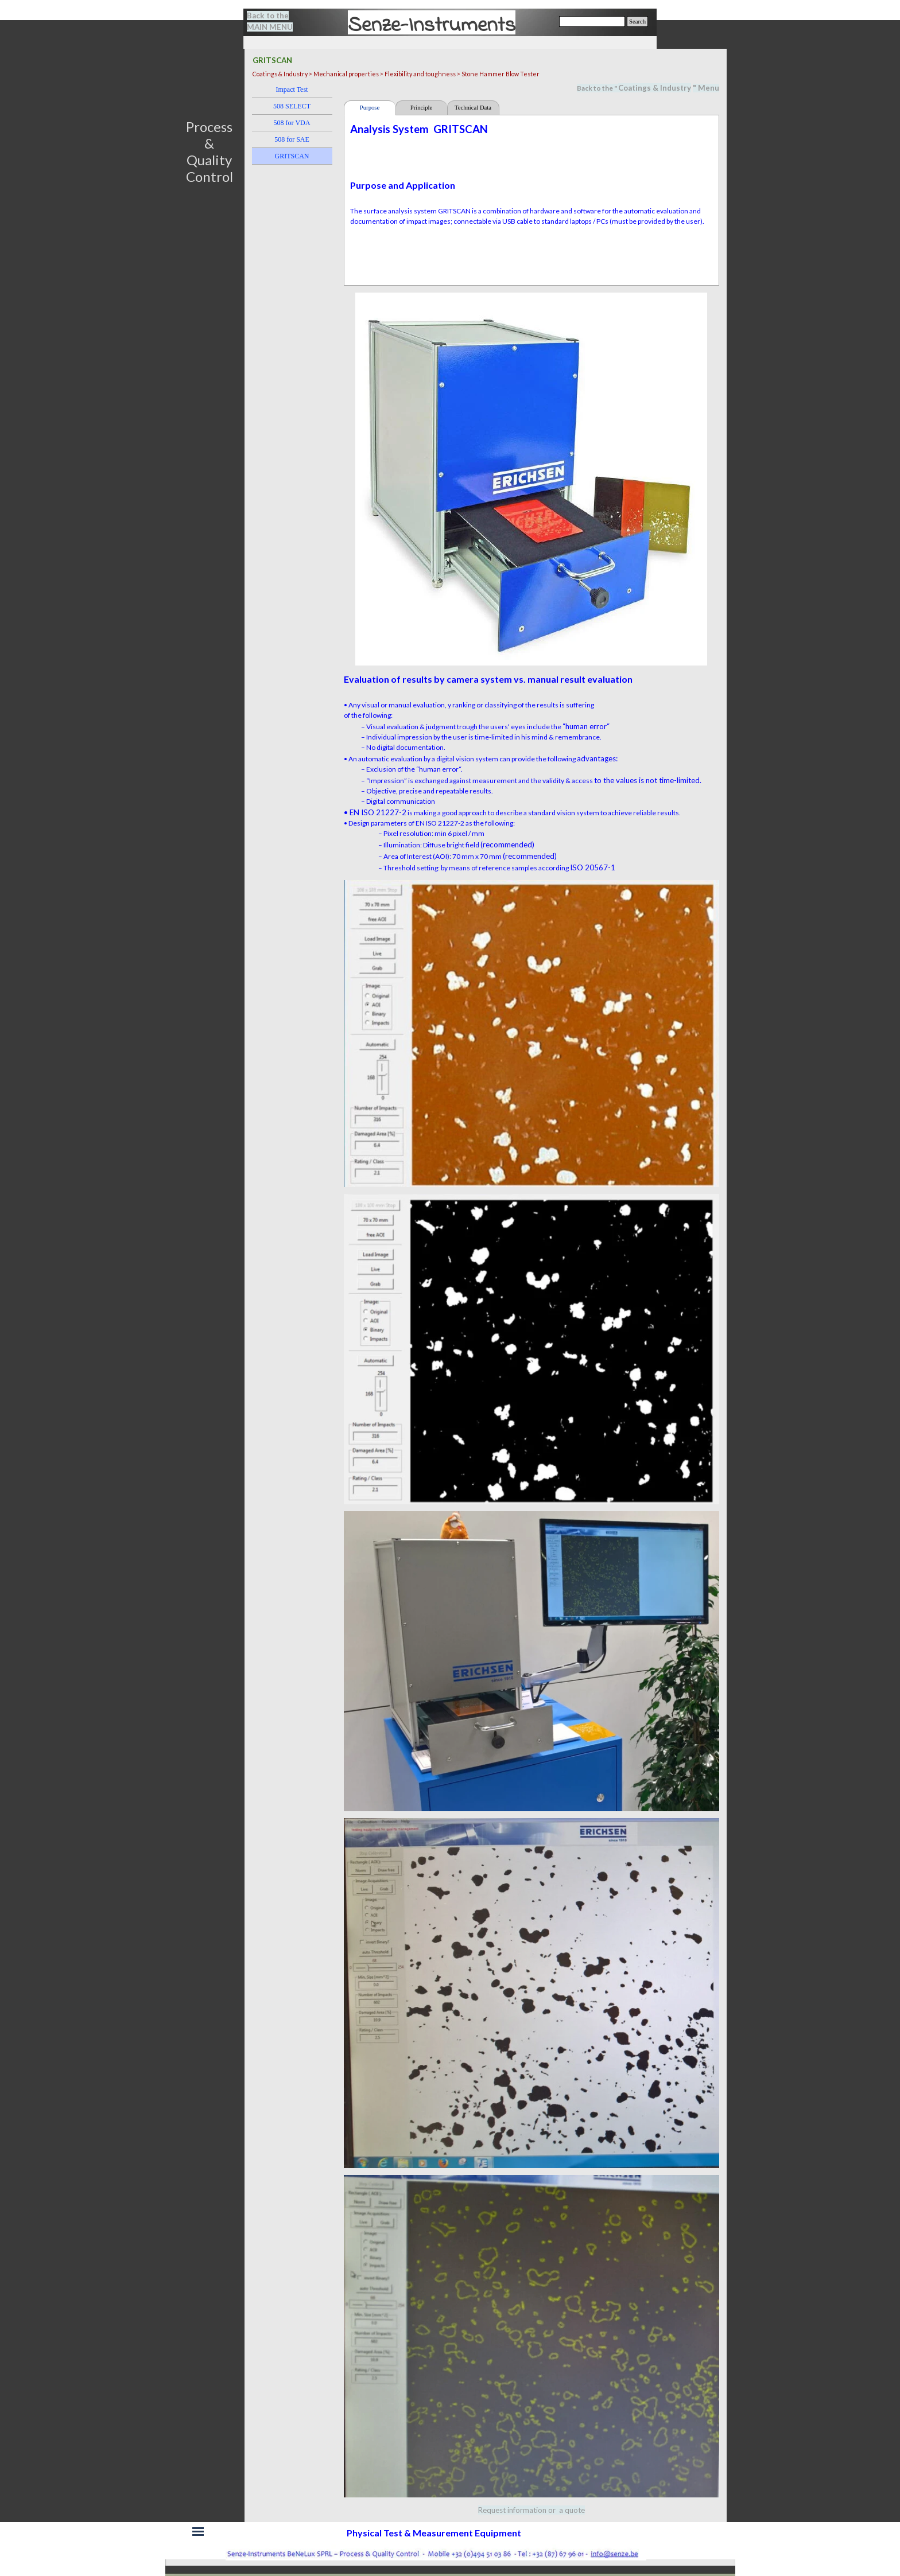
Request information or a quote (531, 2510)
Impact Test (292, 89)
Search (637, 21)
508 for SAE (291, 139)
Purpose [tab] (369, 107)
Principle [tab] (421, 107)
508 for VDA (292, 123)
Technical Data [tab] (473, 107)
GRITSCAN (291, 156)
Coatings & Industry (654, 87)
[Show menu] (198, 2531)
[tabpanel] (277, 21)
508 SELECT (292, 106)
